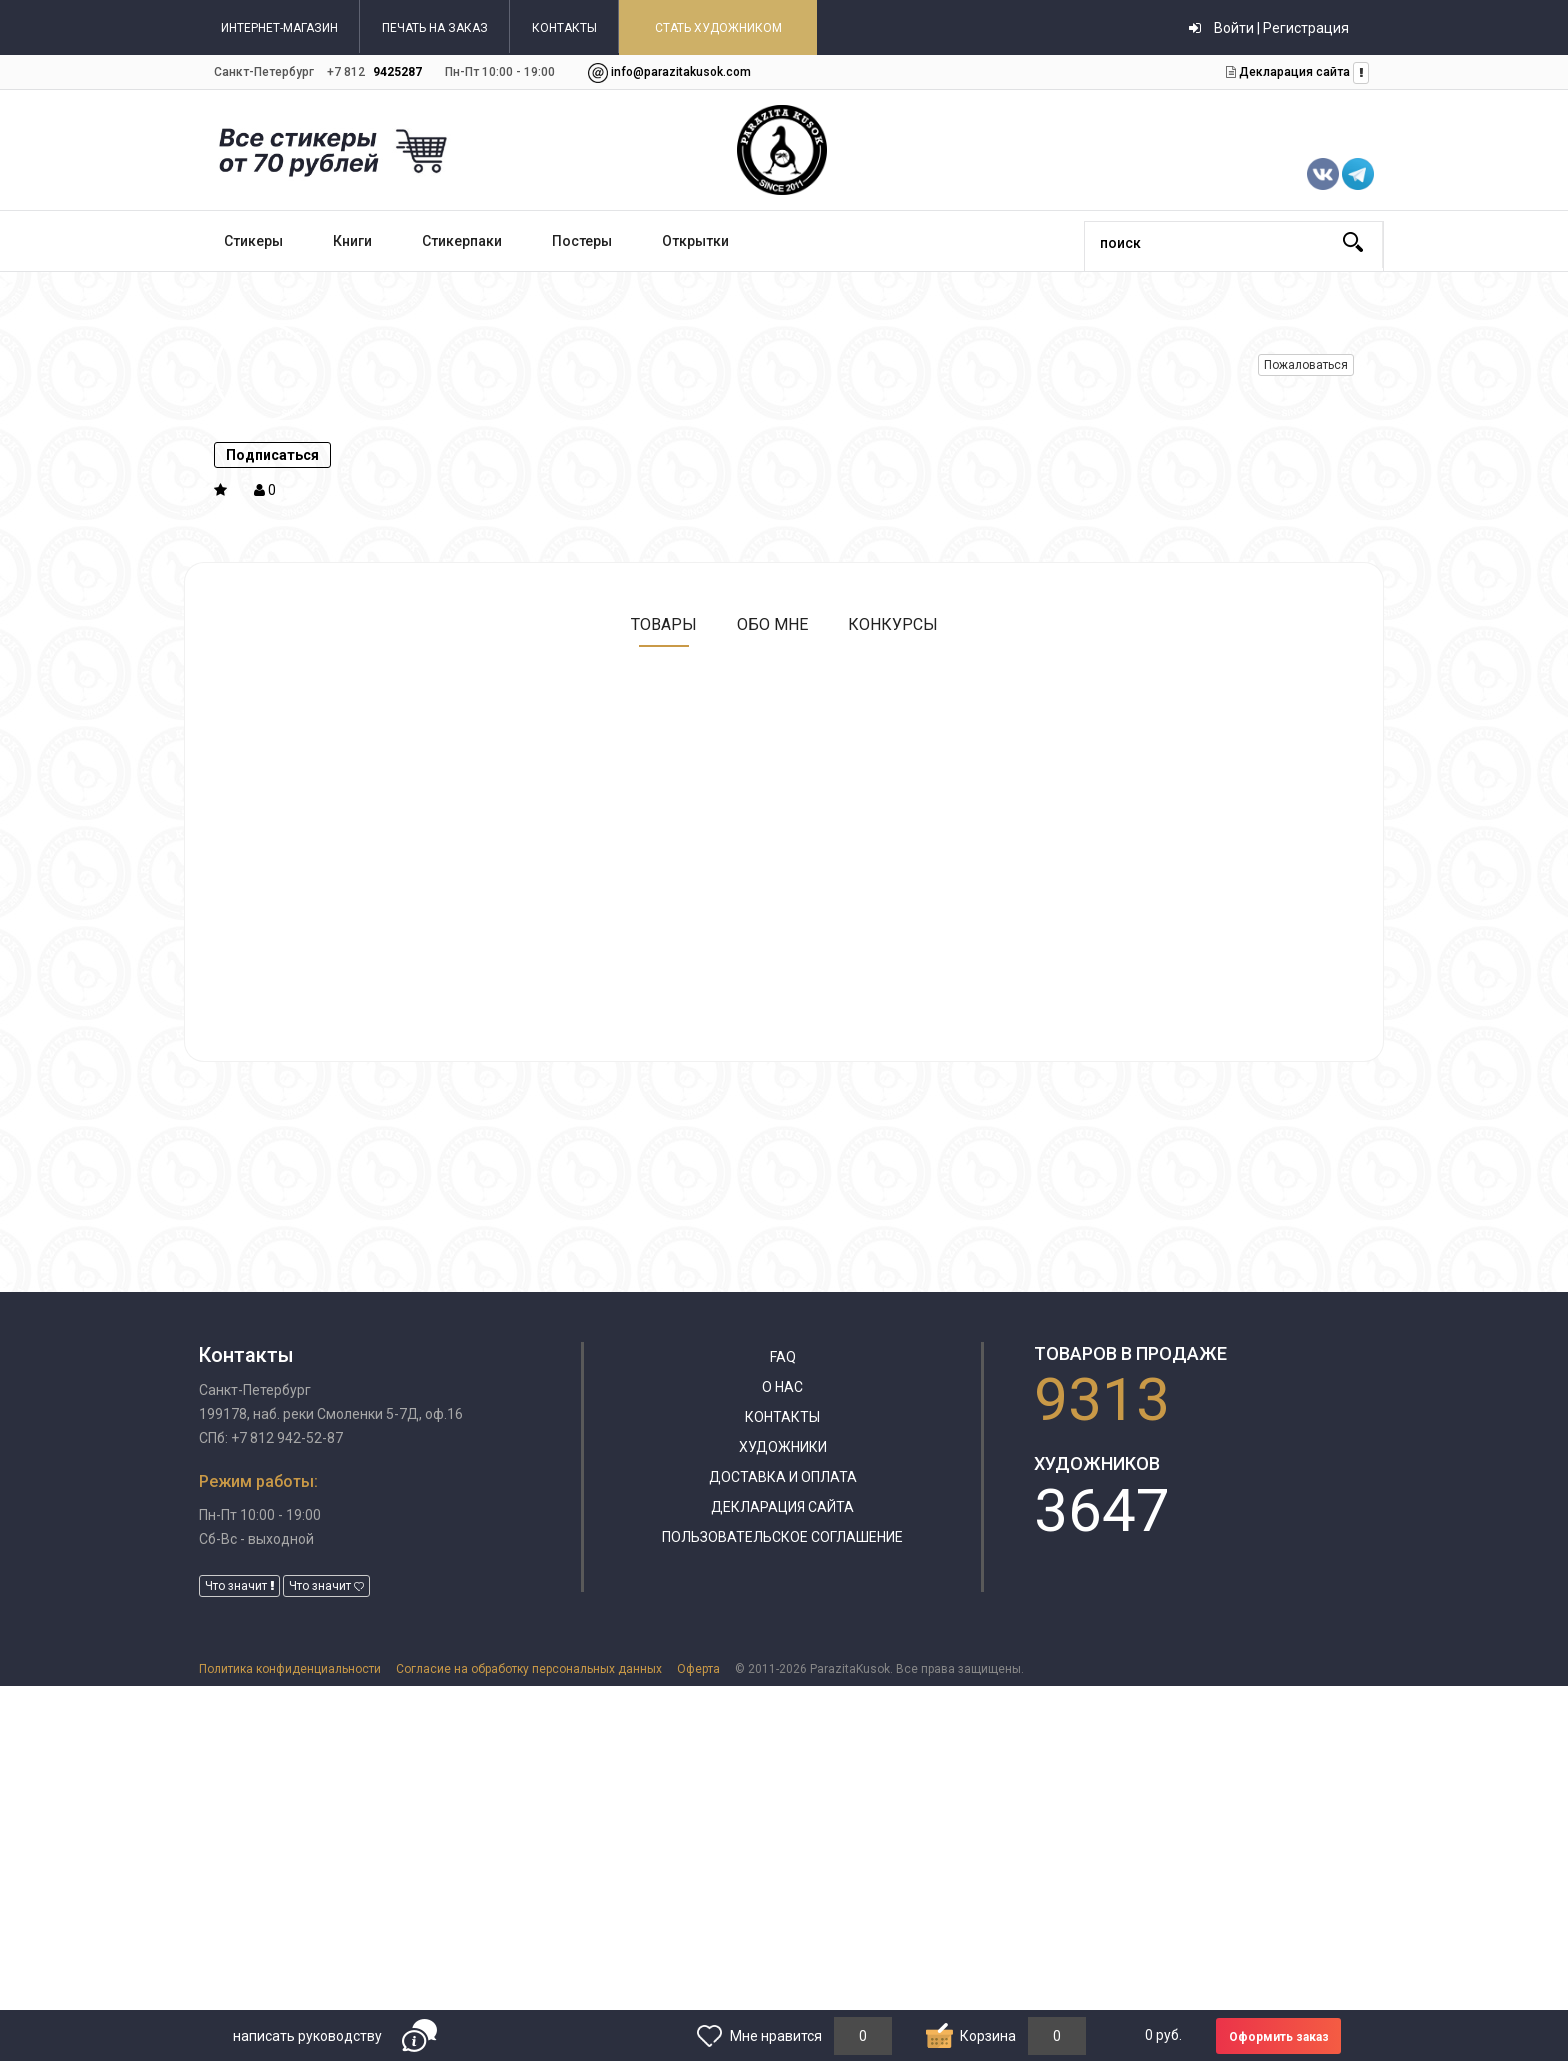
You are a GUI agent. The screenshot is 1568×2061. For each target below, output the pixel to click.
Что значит (239, 1586)
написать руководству (307, 2036)
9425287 (397, 72)
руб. (1163, 2035)
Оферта (698, 1669)
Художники (783, 1447)
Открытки (695, 241)
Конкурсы (893, 624)
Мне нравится (776, 2036)
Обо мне (772, 624)
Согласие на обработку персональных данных (529, 1669)
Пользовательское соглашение (782, 1537)
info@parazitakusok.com (681, 72)
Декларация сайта (1293, 72)
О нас (782, 1387)
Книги (352, 241)
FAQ (783, 1357)
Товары (664, 624)
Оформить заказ (1279, 2037)
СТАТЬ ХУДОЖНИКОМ (718, 28)
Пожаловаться (1306, 365)
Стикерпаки (462, 241)
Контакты (782, 1417)
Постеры (582, 241)
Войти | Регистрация (1269, 28)
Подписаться (272, 455)
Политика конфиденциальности (290, 1669)
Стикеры (253, 241)
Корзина (988, 2036)
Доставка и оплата (783, 1477)
